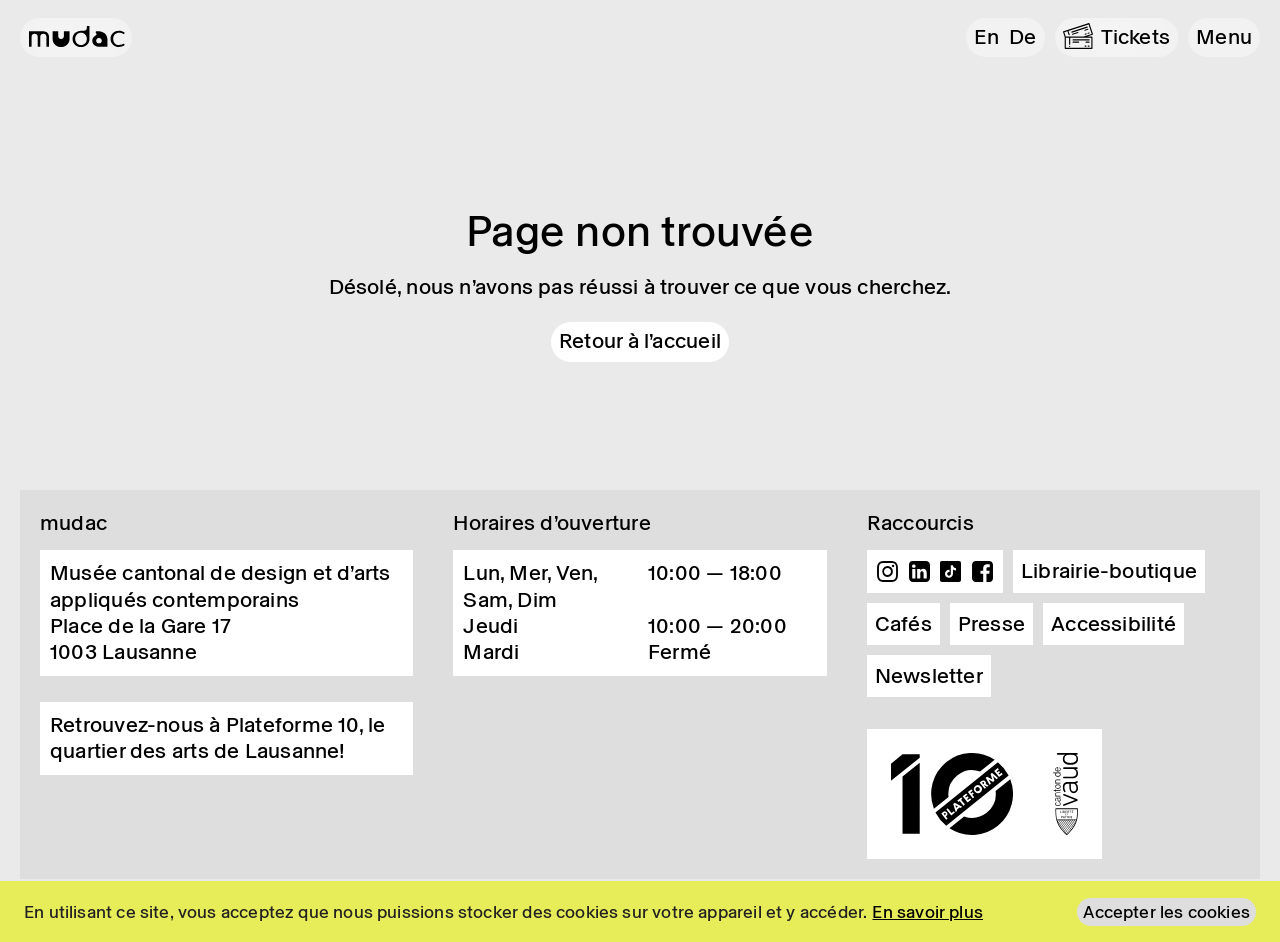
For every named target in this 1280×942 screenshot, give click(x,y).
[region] (640, 911)
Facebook (982, 572)
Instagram (888, 572)
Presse (991, 624)
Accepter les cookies (1166, 912)
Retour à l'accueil (640, 341)
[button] (1224, 37)
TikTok (951, 572)
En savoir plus (927, 912)
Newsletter (929, 676)
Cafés (903, 624)
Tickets (1136, 37)
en (986, 37)
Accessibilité (1113, 624)
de (1022, 37)
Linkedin (919, 572)
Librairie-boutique (1109, 571)
